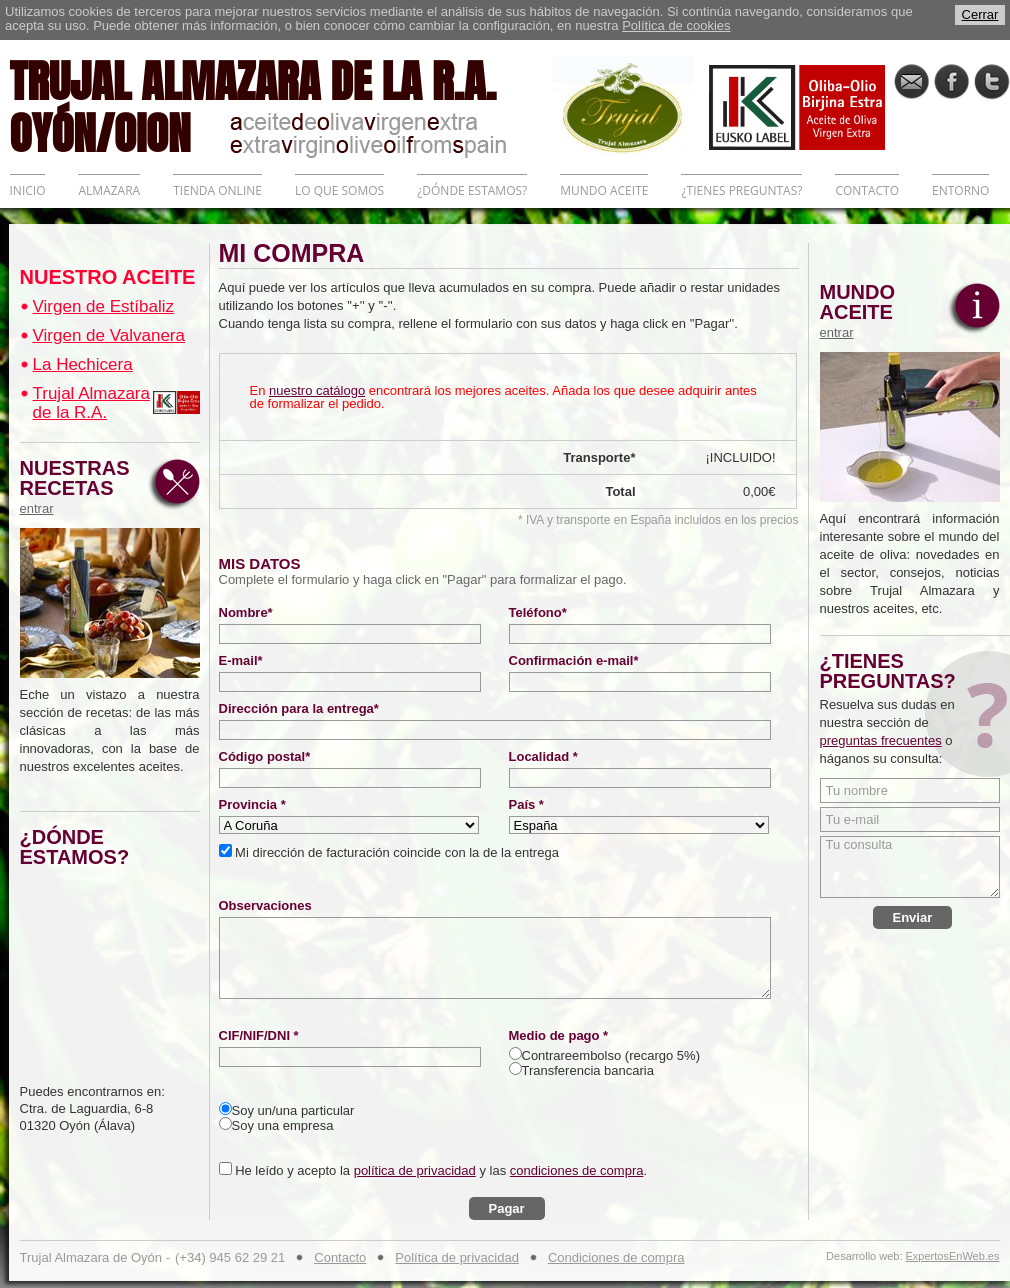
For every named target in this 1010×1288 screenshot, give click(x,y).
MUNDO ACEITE (604, 190)
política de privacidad (415, 1170)
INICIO (28, 190)
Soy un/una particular (293, 1110)
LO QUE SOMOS (339, 190)
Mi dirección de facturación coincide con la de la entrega (395, 852)
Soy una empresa (283, 1125)
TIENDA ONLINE (217, 190)
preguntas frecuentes (881, 740)
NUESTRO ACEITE (108, 277)
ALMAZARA (109, 190)
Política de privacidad (457, 1257)
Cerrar (980, 14)
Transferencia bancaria (588, 1070)
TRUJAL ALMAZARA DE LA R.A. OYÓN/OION (281, 105)
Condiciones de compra (616, 1257)
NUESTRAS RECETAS (80, 487)
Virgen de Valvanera (109, 335)
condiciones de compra (577, 1170)
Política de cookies (676, 25)
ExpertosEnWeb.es (953, 1256)
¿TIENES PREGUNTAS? (741, 190)
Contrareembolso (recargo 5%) (611, 1055)
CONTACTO (867, 190)
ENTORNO (960, 190)
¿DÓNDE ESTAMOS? (472, 190)
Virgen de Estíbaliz (103, 306)
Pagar (507, 1208)
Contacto (340, 1257)
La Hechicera (83, 364)
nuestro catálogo (317, 390)
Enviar (913, 917)
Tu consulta (910, 867)
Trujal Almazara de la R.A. (91, 403)
